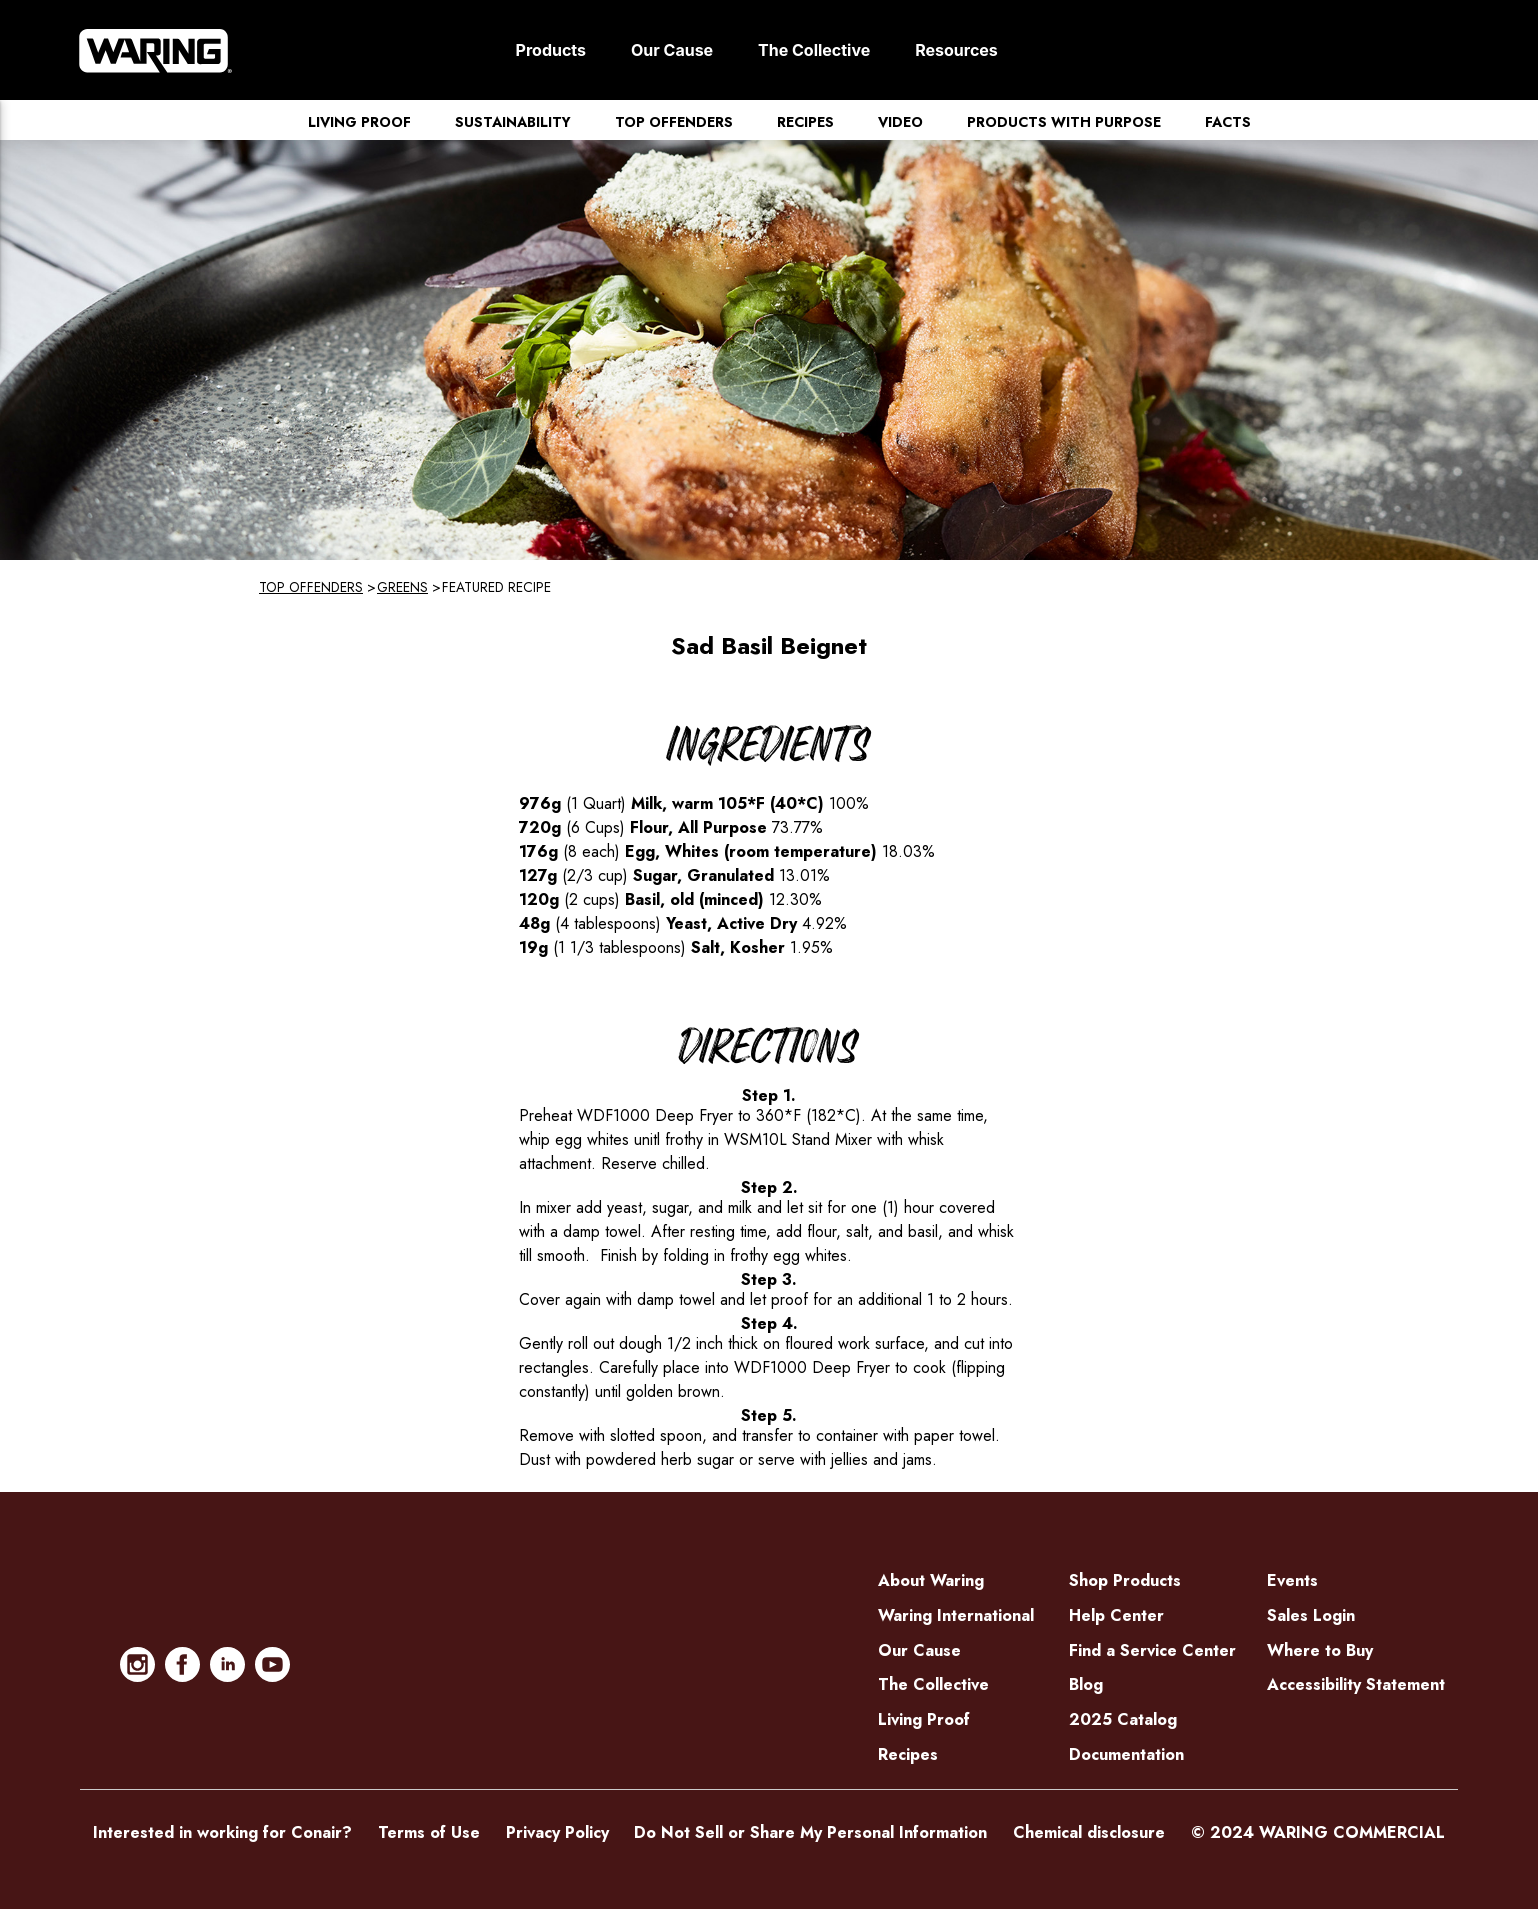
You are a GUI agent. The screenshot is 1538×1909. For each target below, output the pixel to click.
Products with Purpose (1064, 122)
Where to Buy (1320, 1650)
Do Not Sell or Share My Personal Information (810, 1832)
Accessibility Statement (1356, 1684)
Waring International (956, 1615)
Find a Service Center (1152, 1650)
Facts (1228, 122)
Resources (956, 50)
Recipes (805, 122)
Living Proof (359, 122)
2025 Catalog (1123, 1719)
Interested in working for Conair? (222, 1832)
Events (1292, 1580)
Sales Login (1311, 1615)
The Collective (814, 50)
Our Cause (672, 50)
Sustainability (513, 122)
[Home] (155, 50)
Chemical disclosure (1089, 1832)
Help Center (1116, 1615)
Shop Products (1125, 1580)
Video (900, 122)
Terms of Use (429, 1832)
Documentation (1126, 1754)
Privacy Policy (557, 1832)
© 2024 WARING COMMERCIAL (1318, 1832)
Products (551, 50)
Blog (1086, 1684)
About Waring (931, 1580)
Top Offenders (674, 122)
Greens (402, 587)
